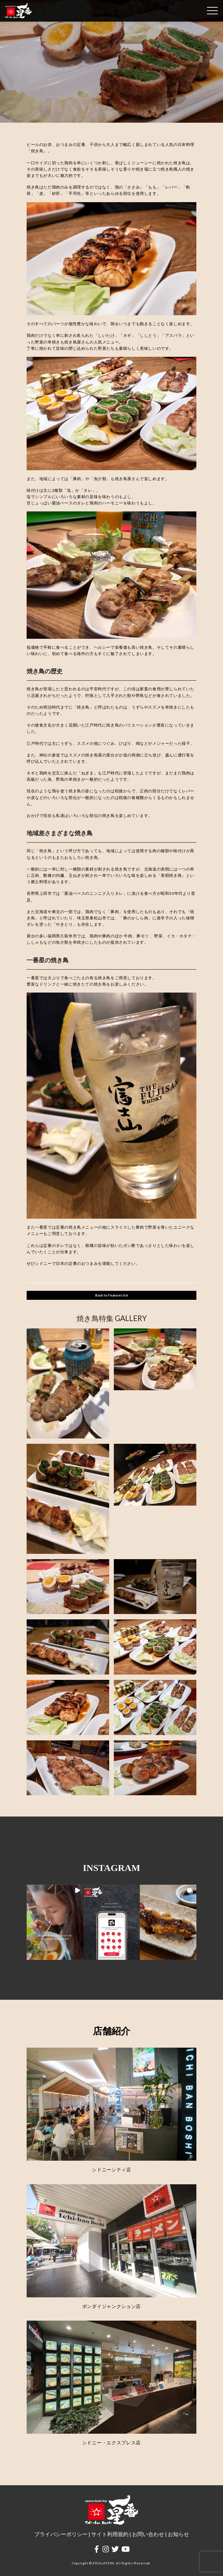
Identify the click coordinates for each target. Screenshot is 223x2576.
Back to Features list (111, 1295)
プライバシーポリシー (61, 2534)
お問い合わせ (148, 2534)
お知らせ (178, 2534)
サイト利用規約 (109, 2534)
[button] (55, 1922)
